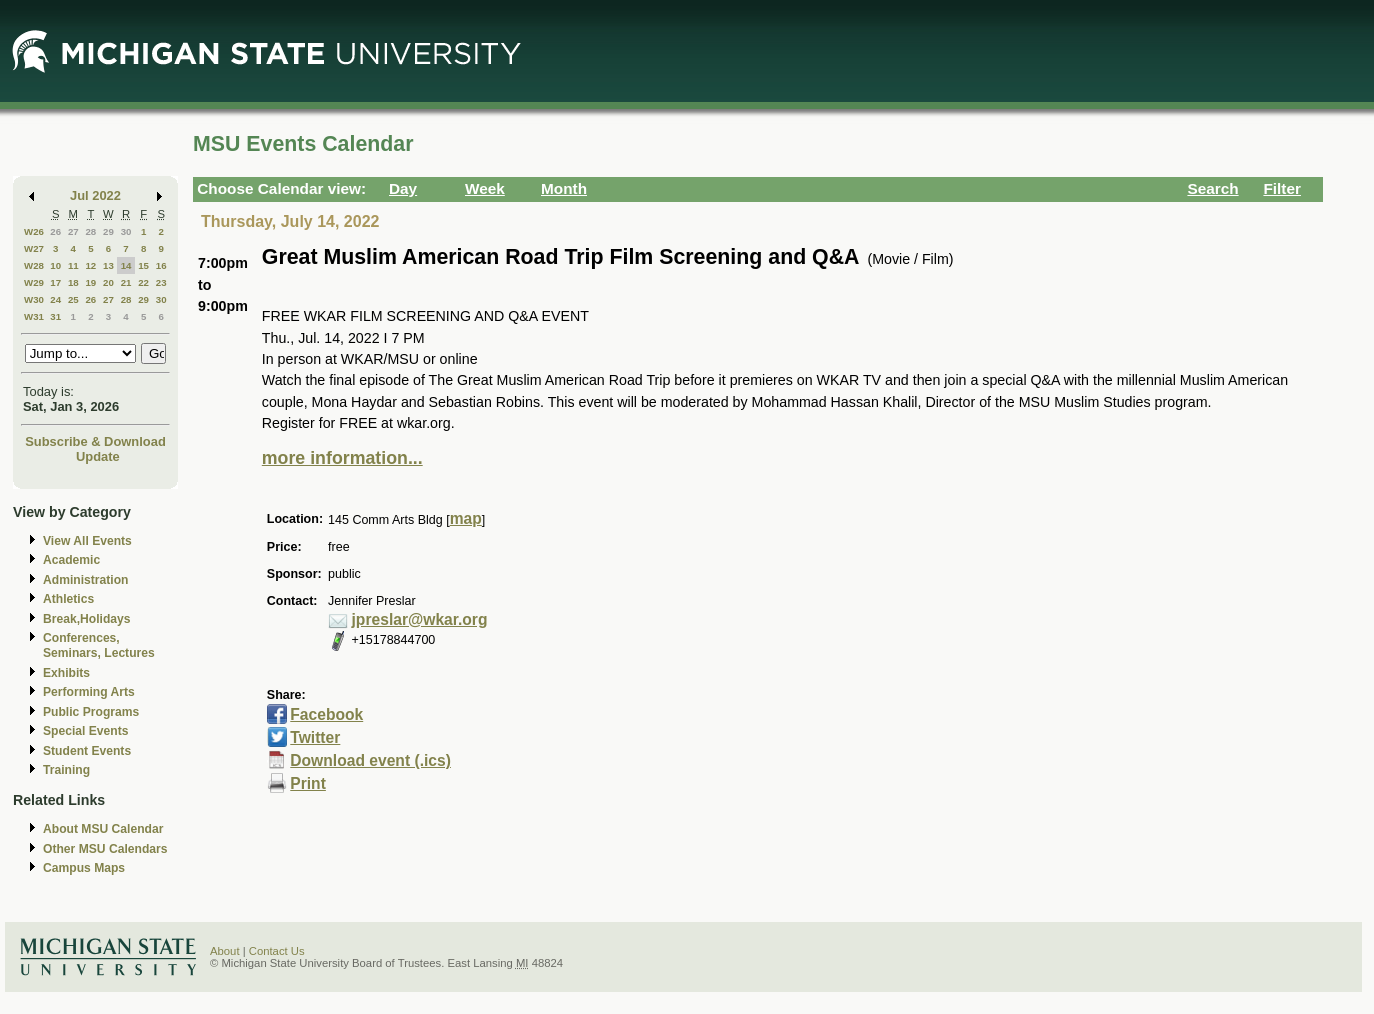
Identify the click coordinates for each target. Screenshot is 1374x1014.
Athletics (68, 599)
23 (161, 282)
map (466, 518)
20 (108, 282)
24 (55, 299)
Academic (71, 560)
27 (73, 231)
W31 (34, 316)
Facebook (326, 714)
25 (73, 299)
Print (308, 783)
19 (90, 282)
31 (55, 316)
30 (126, 231)
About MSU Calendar (103, 829)
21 (126, 282)
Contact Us (277, 951)
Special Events (85, 731)
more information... (342, 458)
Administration (85, 580)
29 (108, 231)
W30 (34, 299)
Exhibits (66, 673)
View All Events (87, 541)
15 (143, 265)
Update (98, 456)
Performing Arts (89, 692)
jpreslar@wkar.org (420, 619)
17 (55, 282)
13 (108, 265)
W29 (34, 282)
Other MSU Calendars (105, 849)
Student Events (87, 751)
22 (143, 282)
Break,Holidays (87, 619)
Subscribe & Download (95, 441)
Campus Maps (84, 868)
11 (73, 265)
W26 (34, 231)
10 (55, 265)
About (225, 951)
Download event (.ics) (370, 760)
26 (55, 231)
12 (90, 265)
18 (73, 282)
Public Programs (91, 712)
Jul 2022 (95, 195)
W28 (34, 265)
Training (66, 770)
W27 (34, 248)
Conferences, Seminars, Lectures (99, 645)
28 (90, 231)
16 (161, 265)
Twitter (315, 737)
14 (126, 265)
